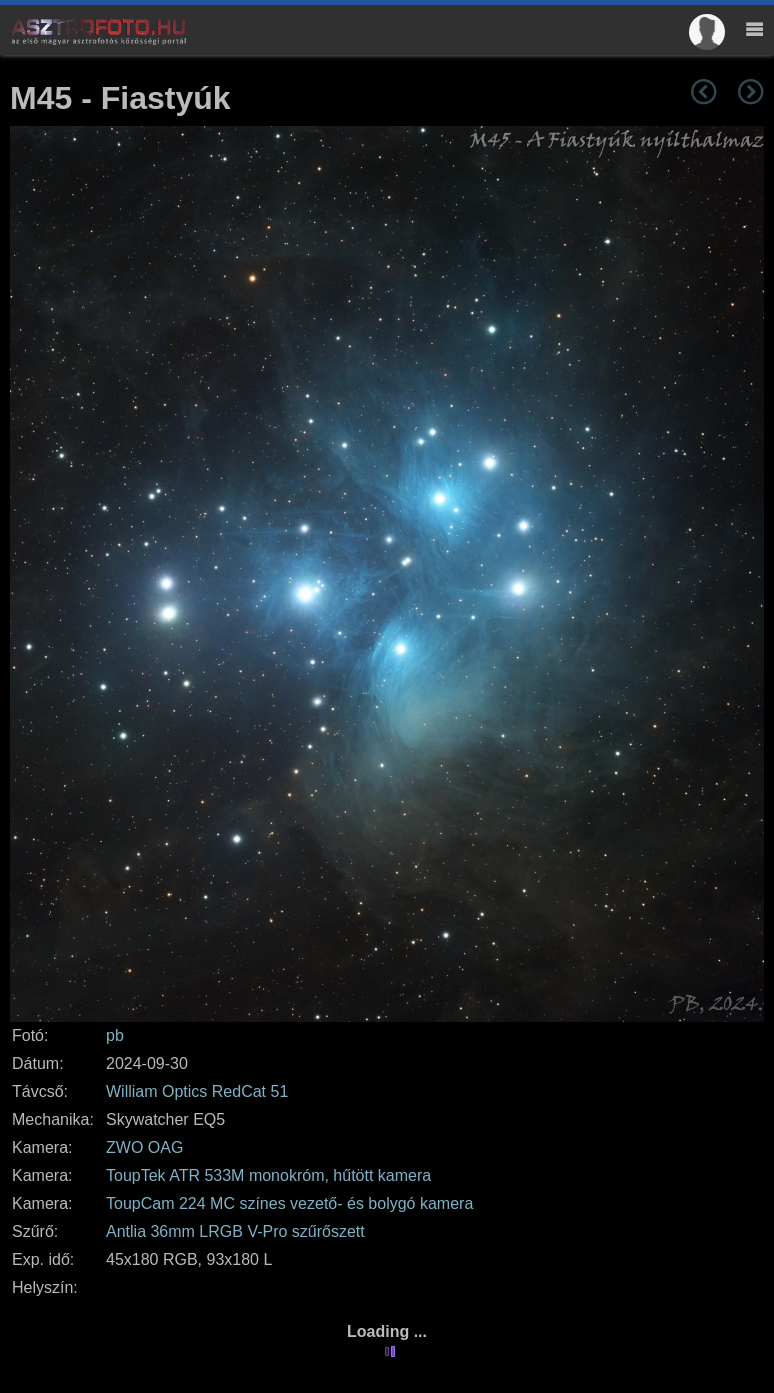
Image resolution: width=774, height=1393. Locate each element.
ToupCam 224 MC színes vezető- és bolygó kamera (289, 1203)
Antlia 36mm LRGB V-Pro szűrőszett (235, 1231)
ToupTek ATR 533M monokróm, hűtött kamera (268, 1175)
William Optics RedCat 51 (197, 1091)
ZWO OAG (144, 1147)
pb (115, 1035)
